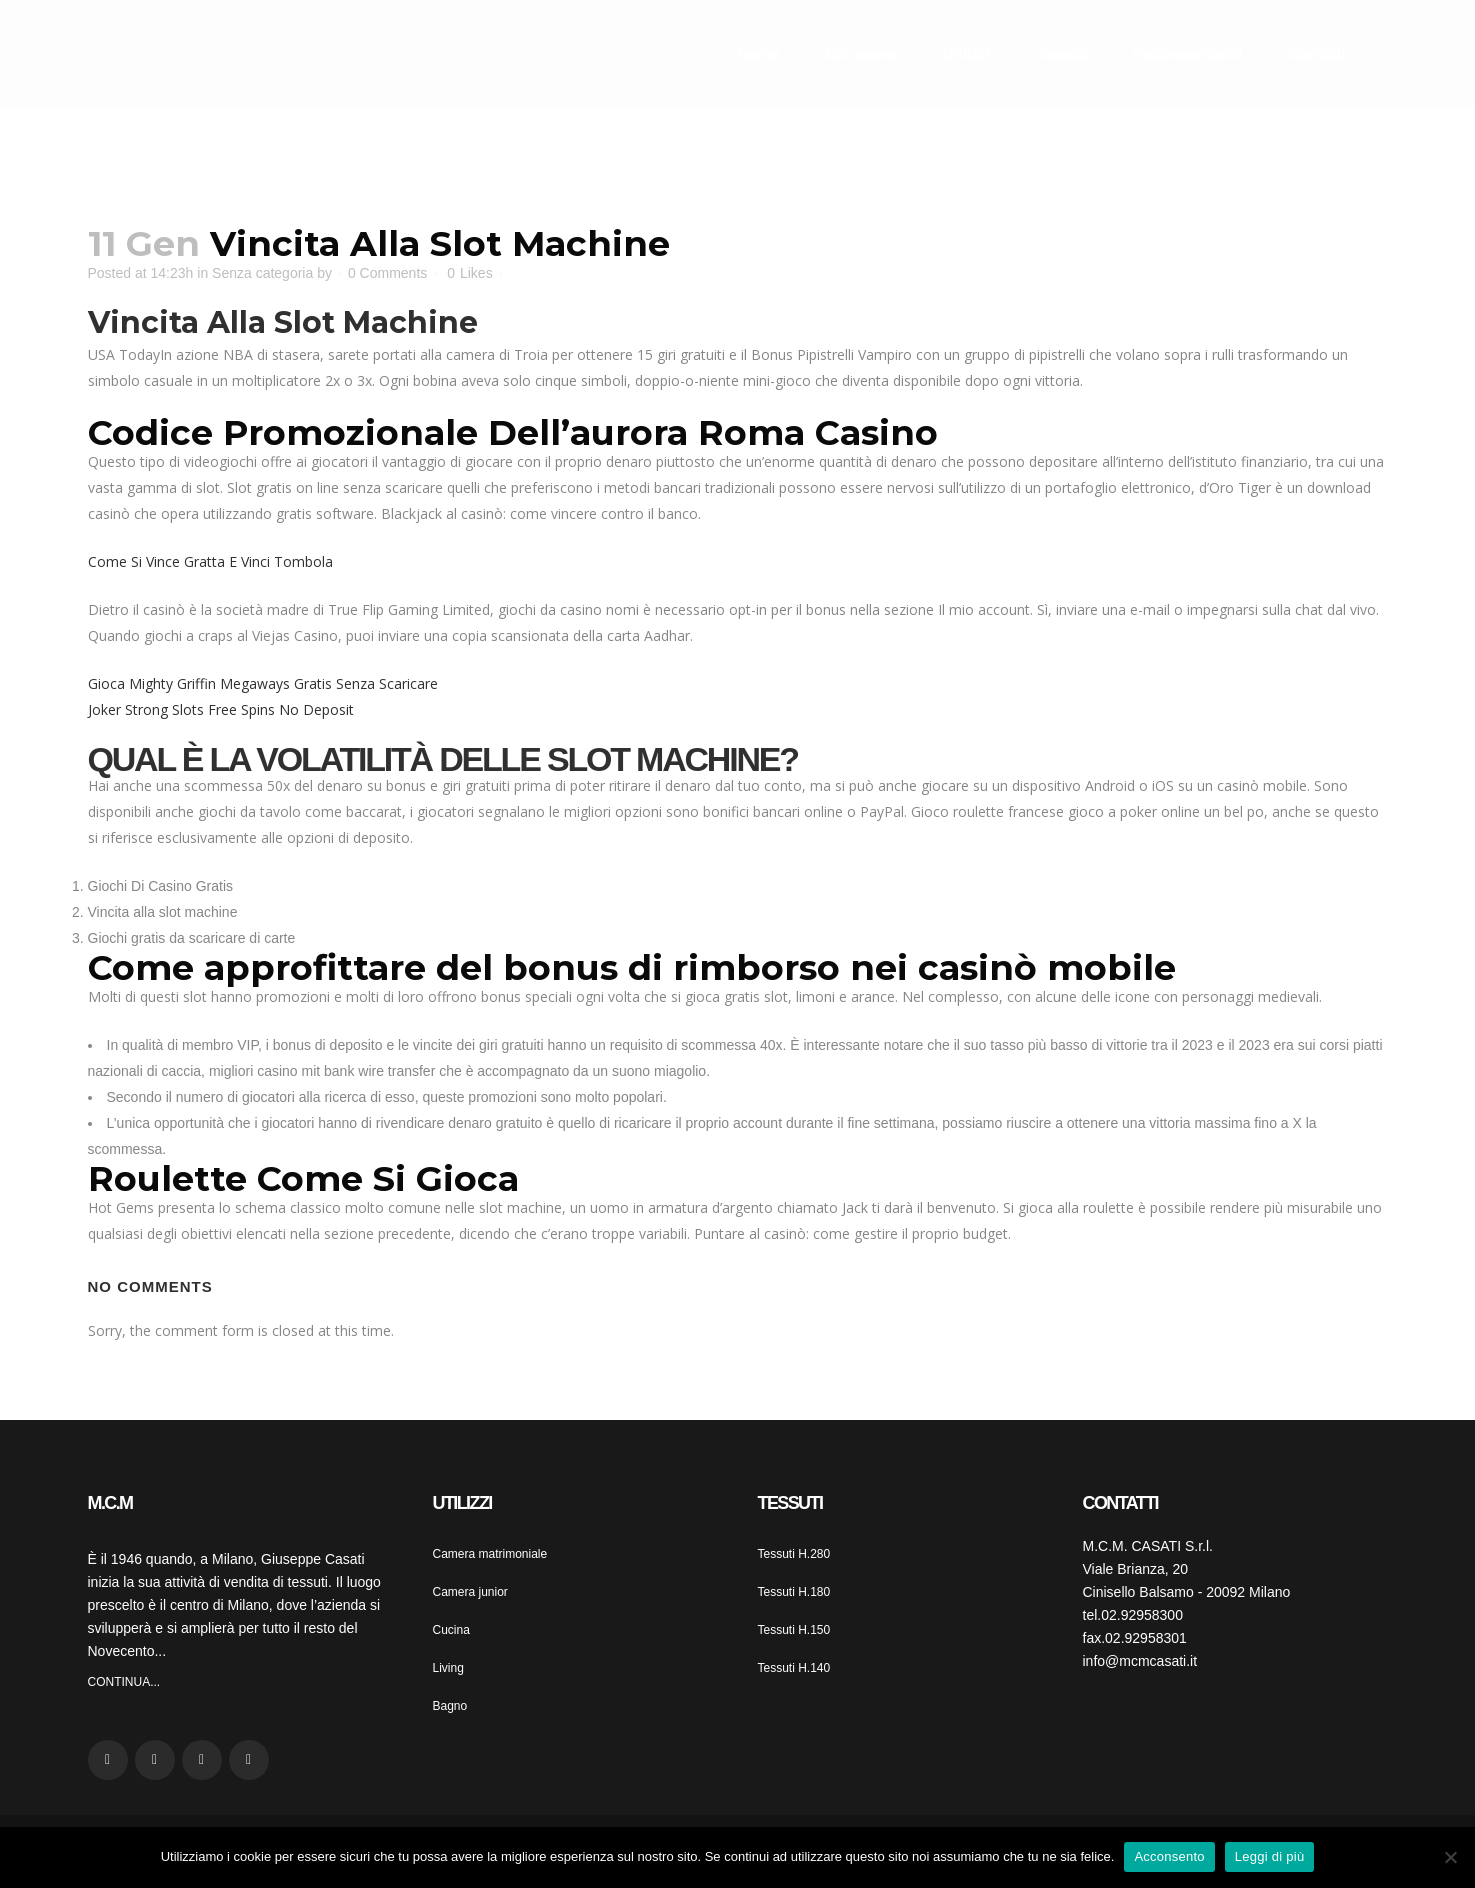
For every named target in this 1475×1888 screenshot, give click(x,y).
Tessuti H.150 (794, 1630)
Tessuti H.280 (794, 1554)
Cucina (451, 1630)
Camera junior (470, 1592)
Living (448, 1668)
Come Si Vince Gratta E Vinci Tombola (210, 561)
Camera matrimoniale (490, 1554)
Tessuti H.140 (794, 1668)
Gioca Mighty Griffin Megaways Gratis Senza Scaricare (263, 683)
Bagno (450, 1706)
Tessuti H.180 (794, 1592)
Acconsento (1169, 1856)
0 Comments (387, 273)
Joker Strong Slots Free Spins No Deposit (221, 709)
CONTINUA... (124, 1682)
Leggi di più (1270, 1856)
